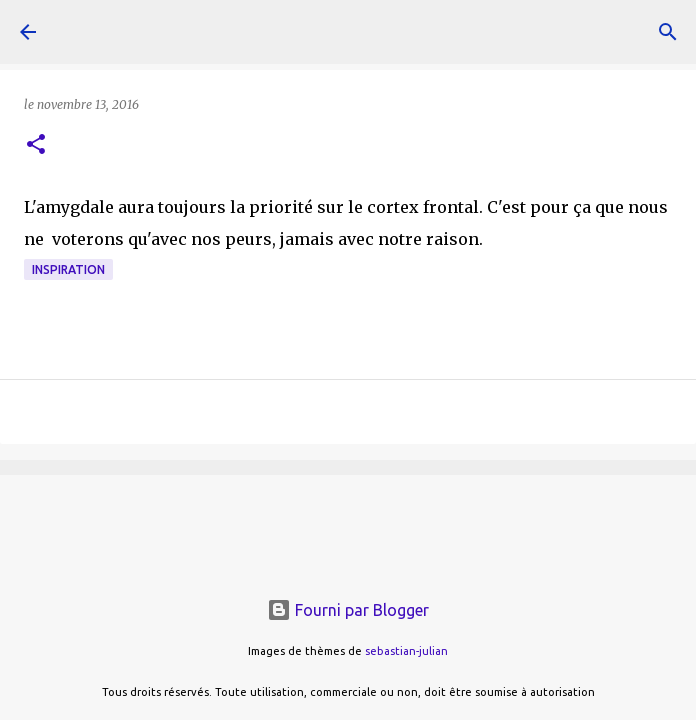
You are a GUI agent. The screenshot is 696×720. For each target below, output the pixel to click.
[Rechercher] (668, 32)
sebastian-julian (406, 651)
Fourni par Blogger (348, 610)
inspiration (68, 269)
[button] (36, 145)
